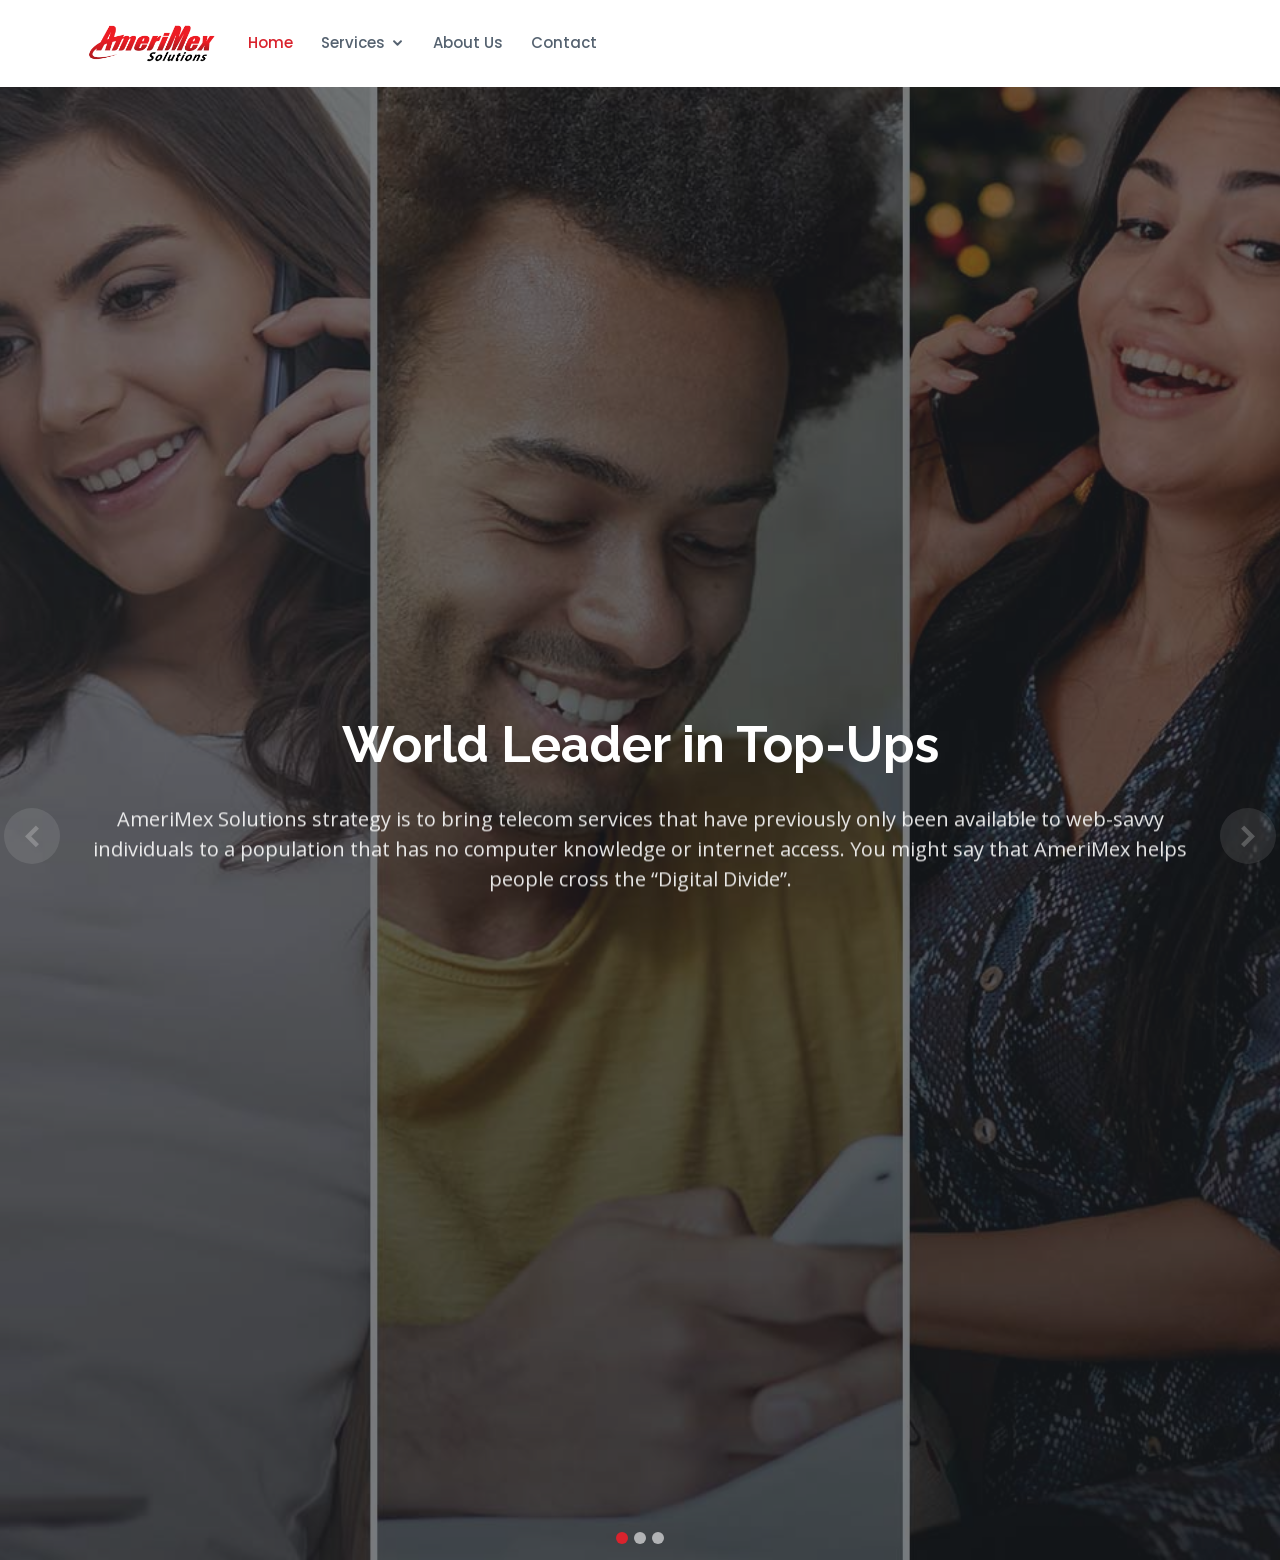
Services (353, 42)
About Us (468, 42)
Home (270, 42)
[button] (32, 836)
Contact (564, 42)
